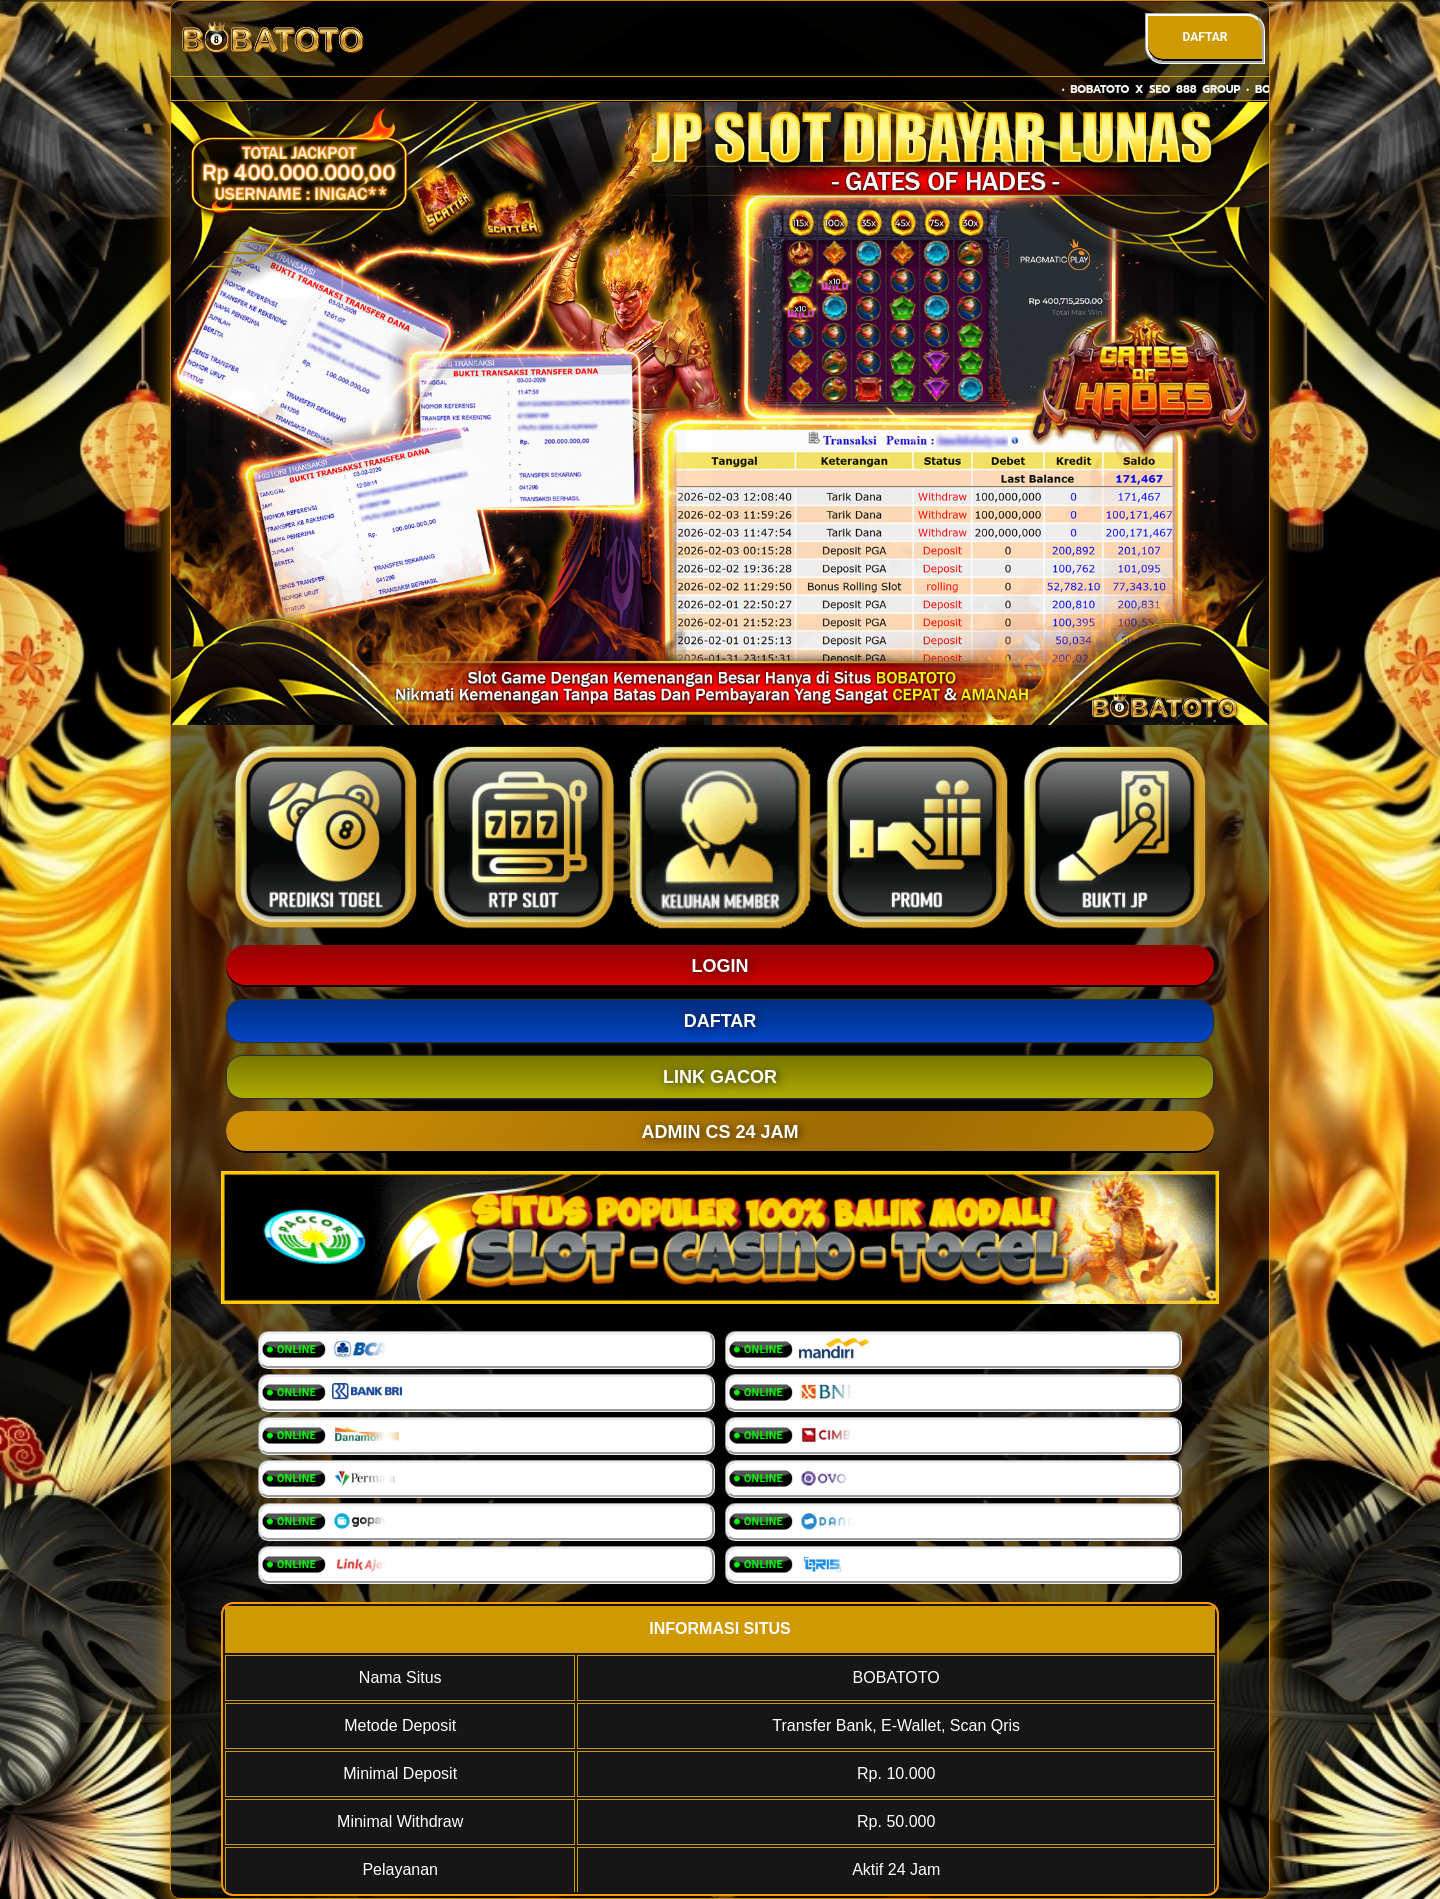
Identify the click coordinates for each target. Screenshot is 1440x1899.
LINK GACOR (720, 1077)
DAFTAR (1204, 37)
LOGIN (720, 966)
